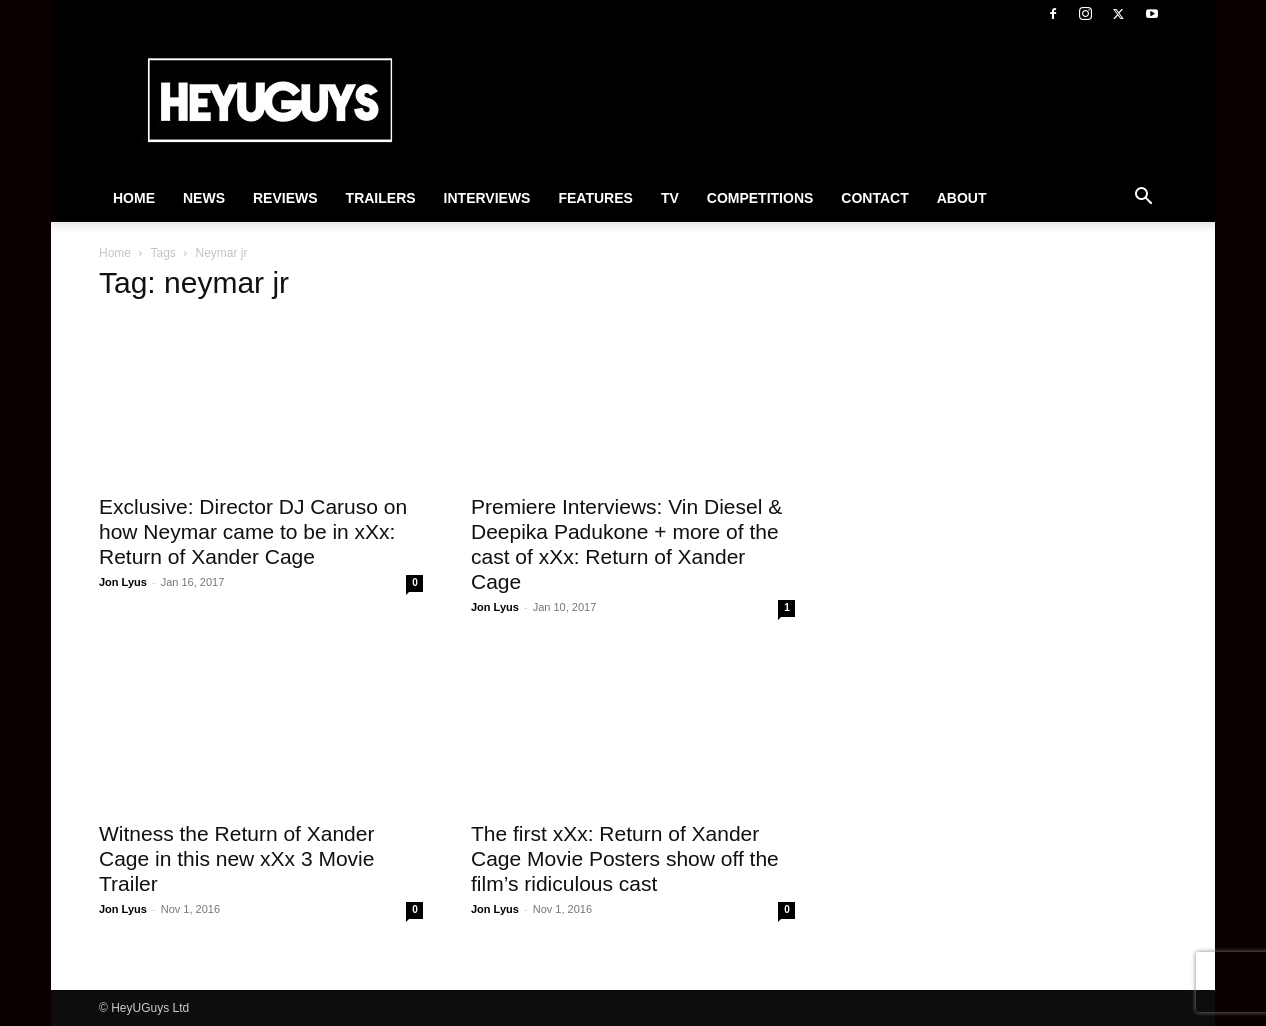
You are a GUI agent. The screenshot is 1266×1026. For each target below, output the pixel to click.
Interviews (487, 198)
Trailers (381, 198)
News (204, 198)
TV (670, 198)
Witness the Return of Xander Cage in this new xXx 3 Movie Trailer (236, 858)
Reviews (285, 198)
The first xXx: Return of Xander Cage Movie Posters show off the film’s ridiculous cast (625, 858)
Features (595, 198)
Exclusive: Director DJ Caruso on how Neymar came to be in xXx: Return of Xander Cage (253, 531)
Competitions (760, 198)
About (962, 198)
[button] (1143, 199)
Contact (874, 198)
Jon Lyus (123, 582)
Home (134, 198)
